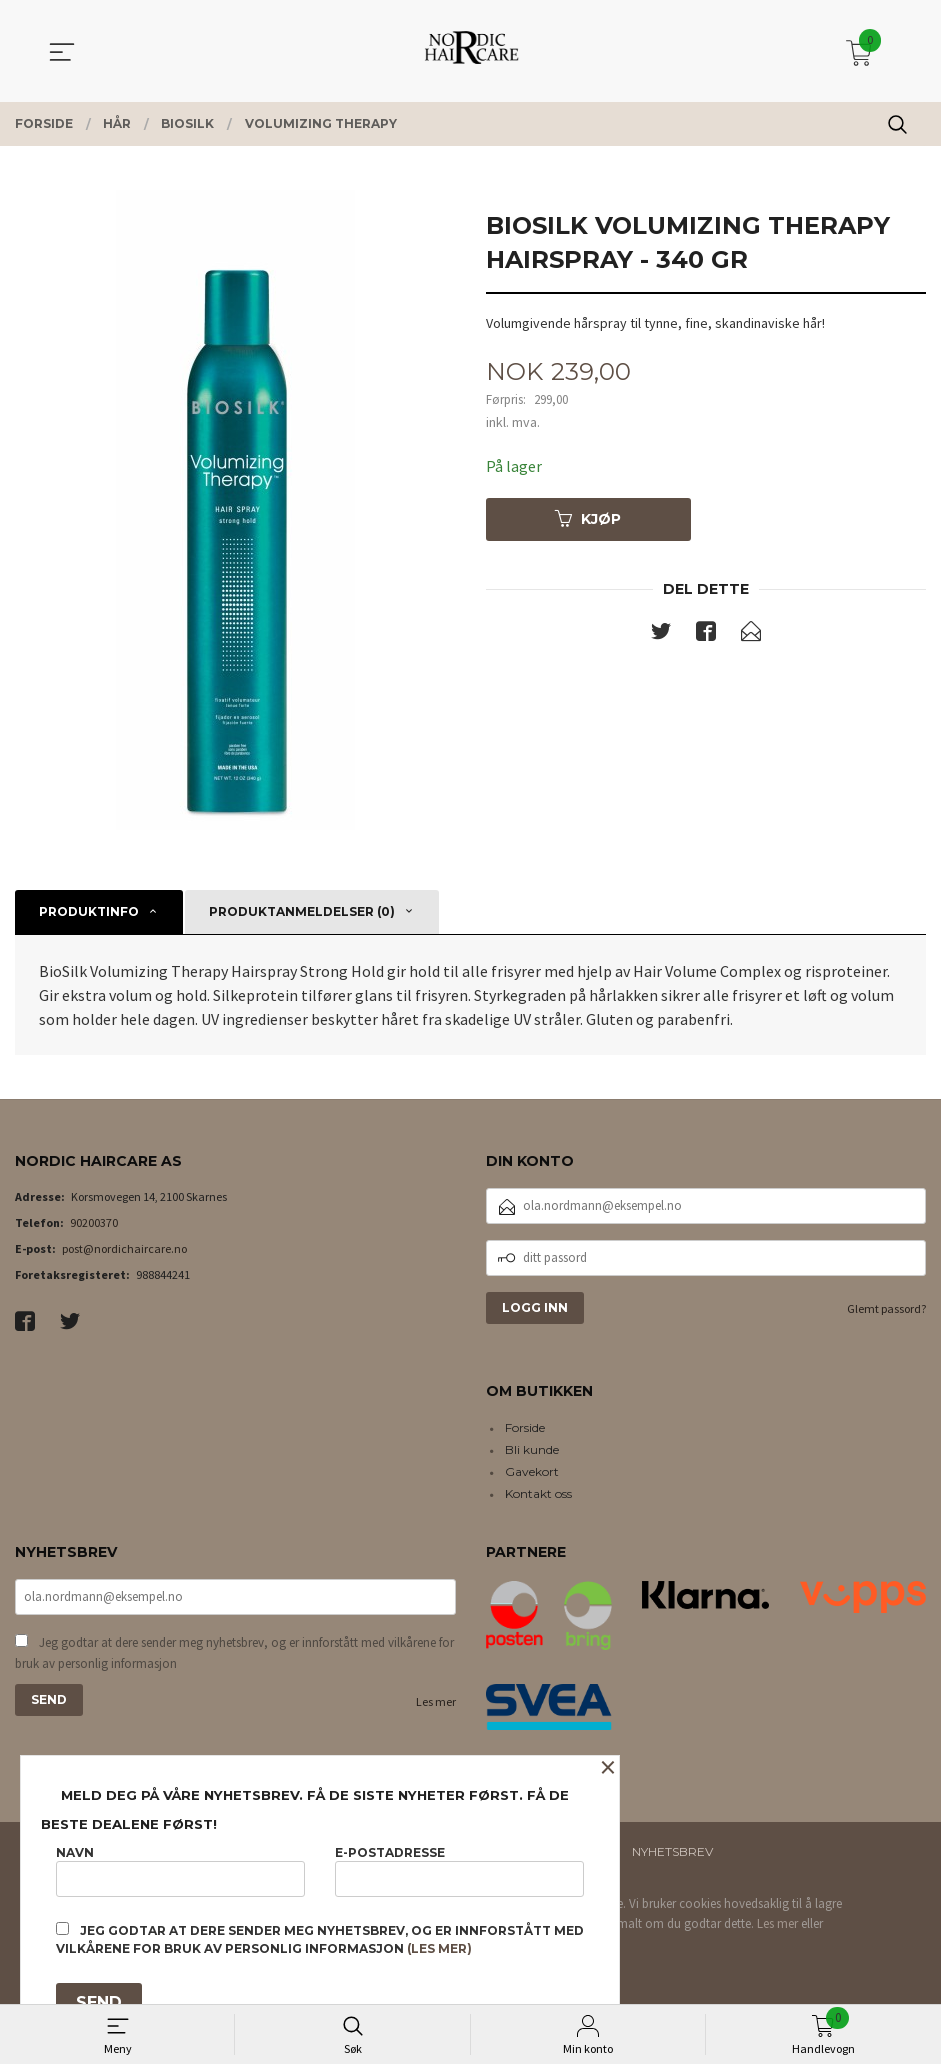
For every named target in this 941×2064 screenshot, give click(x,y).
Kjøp (588, 519)
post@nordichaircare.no (124, 1248)
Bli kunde (532, 1449)
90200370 (94, 1222)
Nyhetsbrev (672, 1851)
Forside (525, 1427)
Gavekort (532, 1471)
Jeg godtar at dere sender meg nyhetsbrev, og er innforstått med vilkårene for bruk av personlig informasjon (234, 1653)
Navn (180, 1870)
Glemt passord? (886, 1308)
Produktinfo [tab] (89, 911)
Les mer (436, 1701)
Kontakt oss (538, 1493)
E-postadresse (459, 1870)
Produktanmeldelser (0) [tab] (302, 911)
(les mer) (439, 1948)
